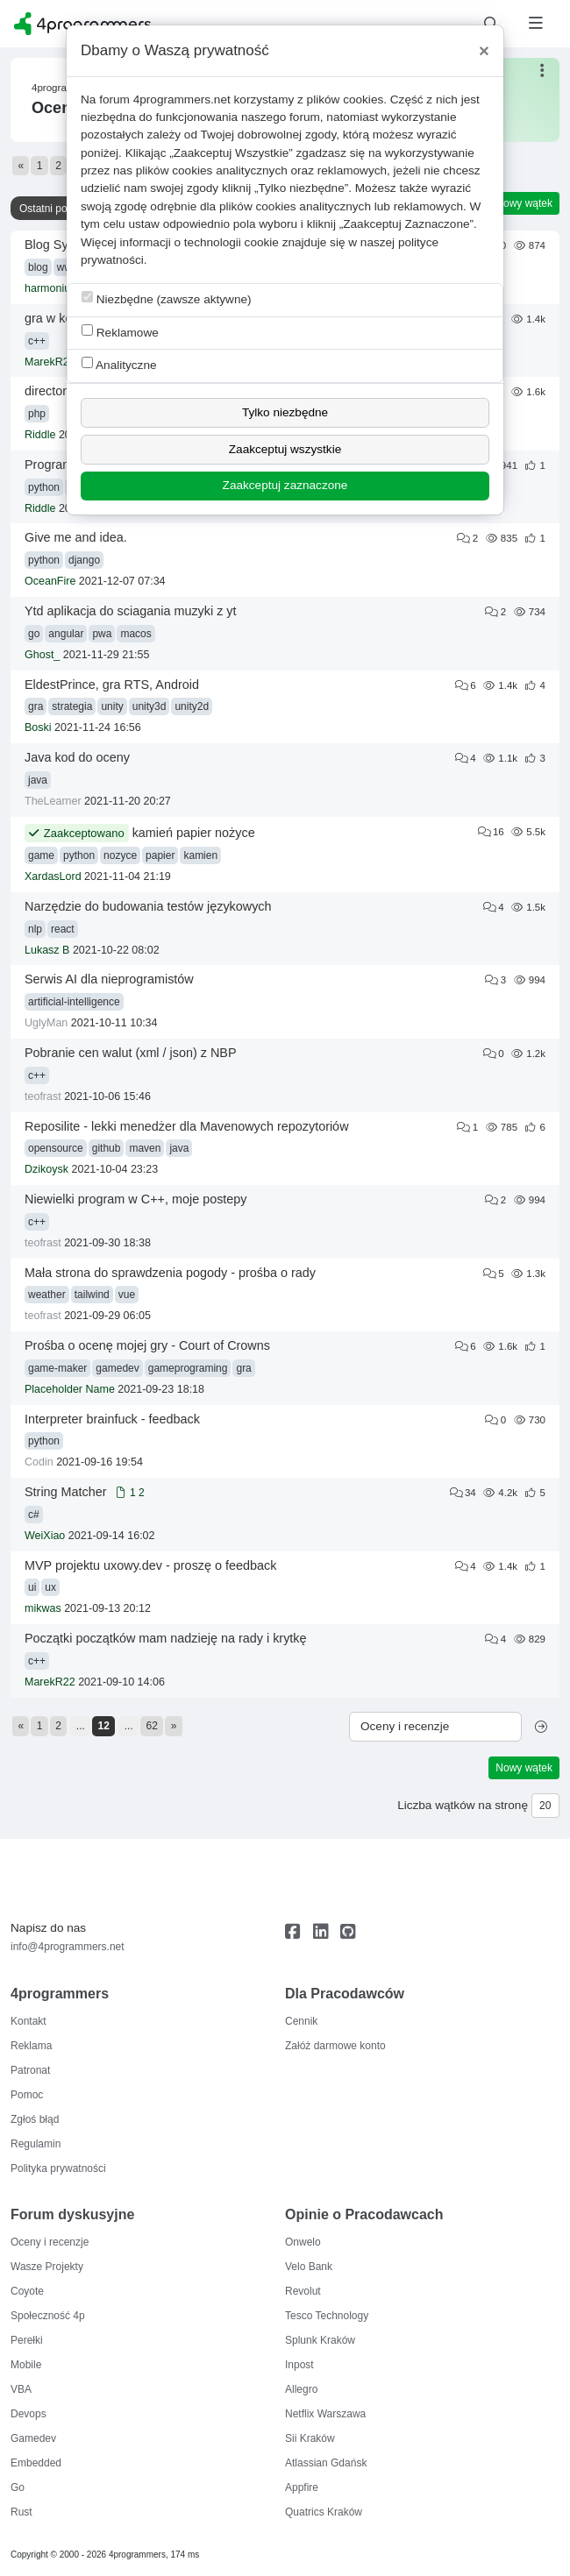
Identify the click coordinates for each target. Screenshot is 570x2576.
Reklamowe (120, 331)
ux (50, 1587)
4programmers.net (182, 99)
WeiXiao (45, 1535)
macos (135, 634)
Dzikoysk (46, 1169)
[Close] (484, 51)
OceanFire (50, 581)
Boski (38, 727)
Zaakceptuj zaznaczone (285, 485)
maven (144, 1148)
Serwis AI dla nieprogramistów (109, 979)
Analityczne (119, 364)
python (44, 487)
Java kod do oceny (77, 757)
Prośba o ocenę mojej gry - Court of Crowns (147, 1345)
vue (126, 1294)
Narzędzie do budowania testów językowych (148, 906)
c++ (37, 341)
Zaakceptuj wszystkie (285, 449)
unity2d (192, 706)
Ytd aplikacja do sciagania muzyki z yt (131, 611)
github (106, 1148)
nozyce (120, 855)
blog (38, 267)
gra (35, 706)
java (37, 780)
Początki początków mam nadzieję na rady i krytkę (166, 1638)
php (37, 414)
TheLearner (53, 801)
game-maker (57, 1368)
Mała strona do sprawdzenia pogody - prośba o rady (170, 1273)
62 (152, 1726)
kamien (200, 855)
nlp (35, 929)
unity (112, 706)
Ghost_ (42, 655)
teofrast (43, 1096)
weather (47, 1294)
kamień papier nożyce (193, 833)
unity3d (149, 706)
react (63, 929)
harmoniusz (53, 288)
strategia (72, 706)
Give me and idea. (76, 537)
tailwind (92, 1294)
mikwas (43, 1608)
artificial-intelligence (74, 1002)
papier (160, 855)
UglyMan (46, 1023)
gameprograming (188, 1368)
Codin (39, 1462)
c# (33, 1514)
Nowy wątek (523, 203)
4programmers (64, 87)
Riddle (40, 435)
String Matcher (66, 1492)
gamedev (117, 1368)
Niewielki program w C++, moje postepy (136, 1199)
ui (32, 1587)
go (33, 634)
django (84, 560)
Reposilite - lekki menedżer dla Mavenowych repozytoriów (187, 1126)
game (41, 855)
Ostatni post (47, 208)
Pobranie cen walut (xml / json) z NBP (131, 1053)
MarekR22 (50, 362)
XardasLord (53, 876)
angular (65, 634)
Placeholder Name (70, 1389)
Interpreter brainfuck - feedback (112, 1419)
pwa (101, 634)
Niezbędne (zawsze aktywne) (167, 298)
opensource (55, 1148)
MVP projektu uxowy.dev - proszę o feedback (150, 1565)
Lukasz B (47, 950)
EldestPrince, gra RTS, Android (112, 685)
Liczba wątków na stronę (462, 1805)
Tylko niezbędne (285, 412)
